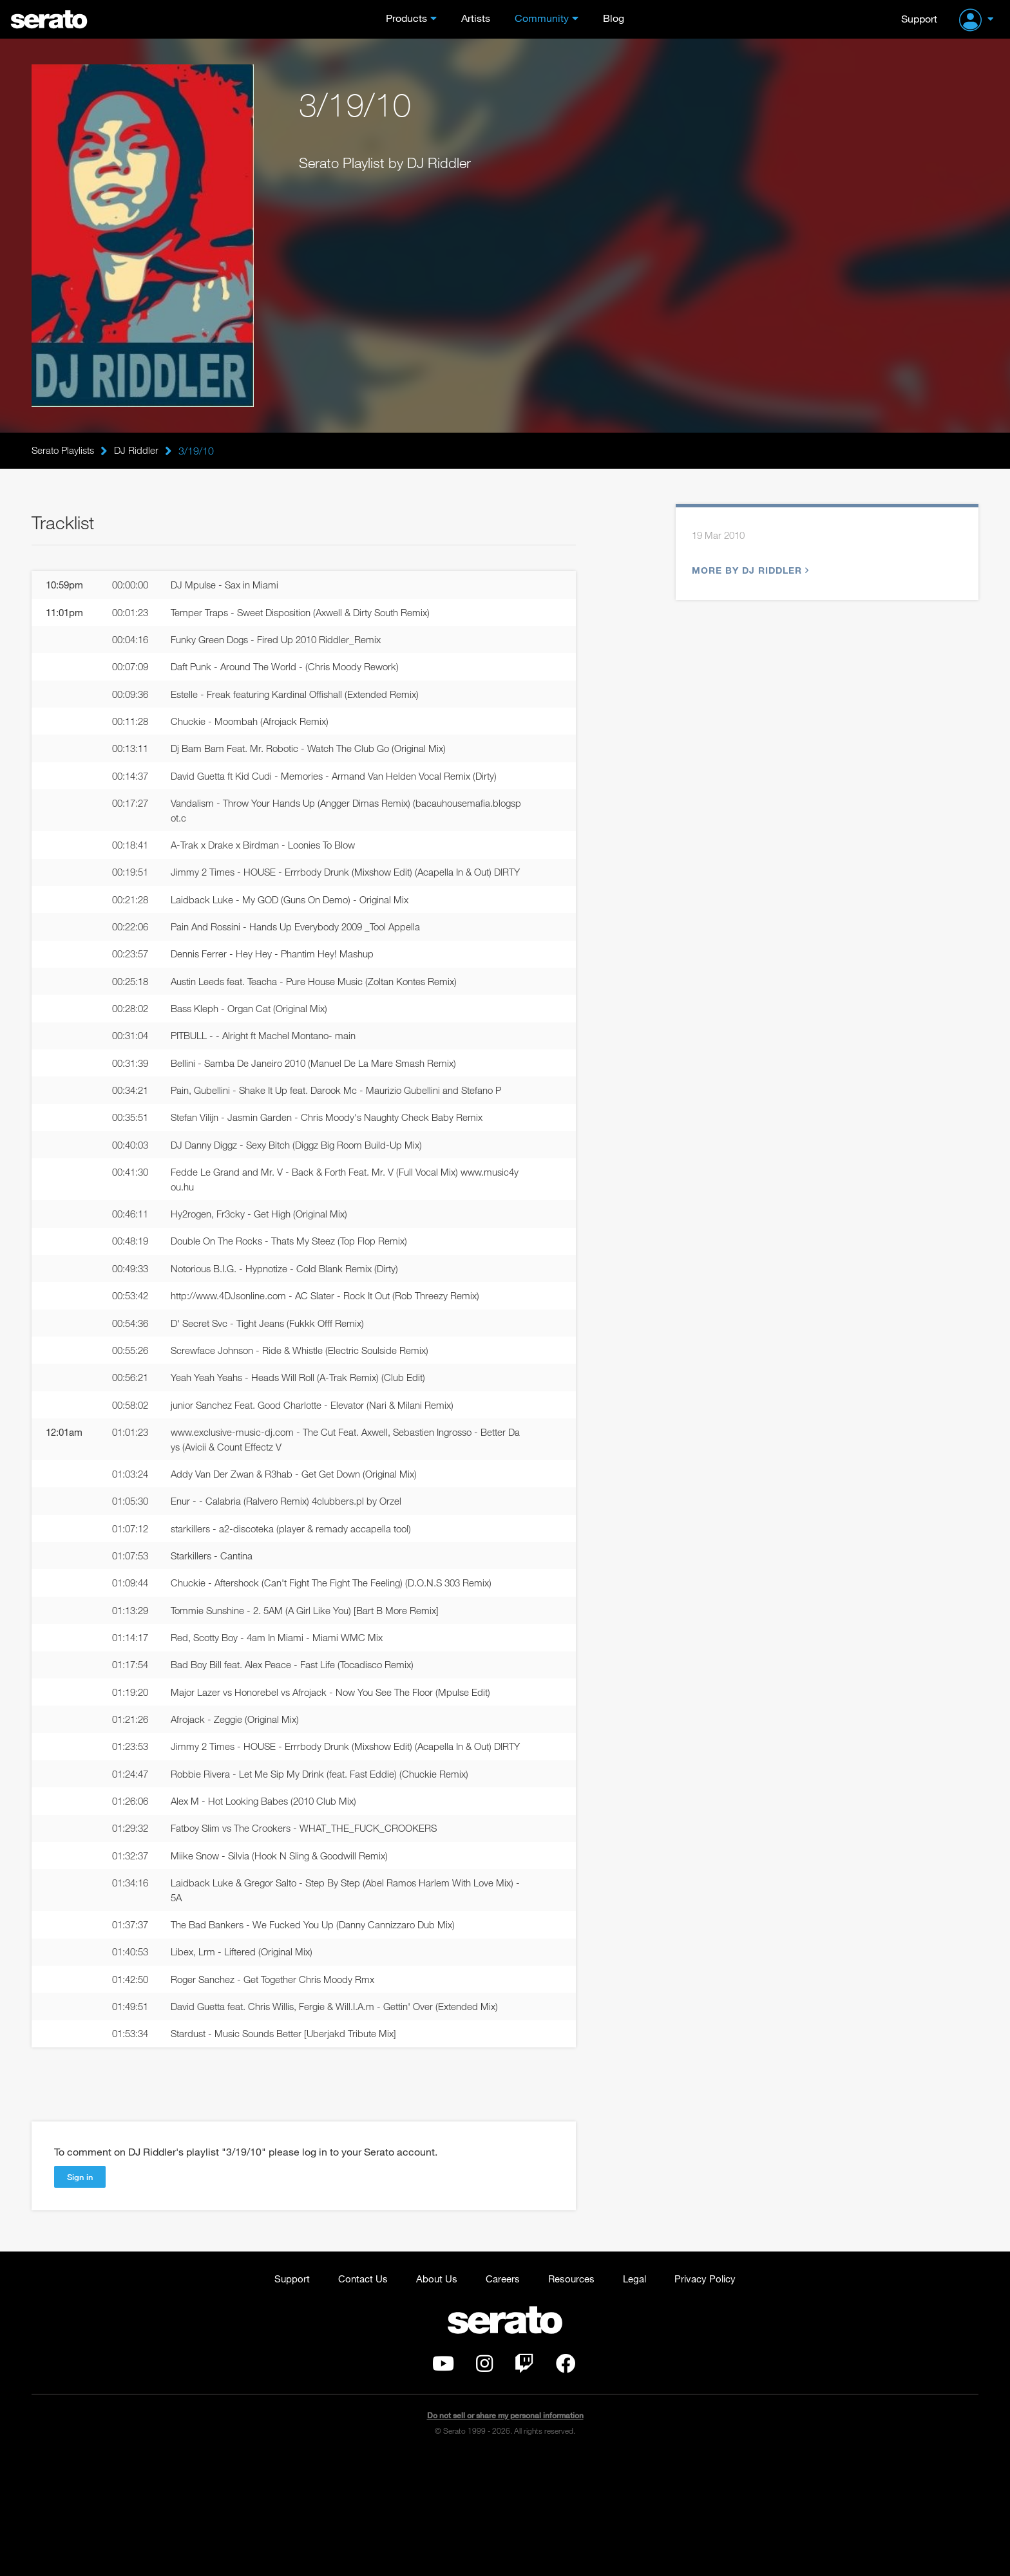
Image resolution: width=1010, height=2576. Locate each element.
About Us (433, 2395)
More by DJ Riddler (749, 572)
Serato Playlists (65, 450)
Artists (475, 18)
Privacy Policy (712, 2395)
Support (919, 18)
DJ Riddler (141, 450)
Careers (500, 2395)
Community (542, 18)
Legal (638, 2395)
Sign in (81, 2293)
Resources (572, 2395)
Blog (613, 18)
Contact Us (356, 2395)
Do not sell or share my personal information (505, 2534)
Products (406, 18)
